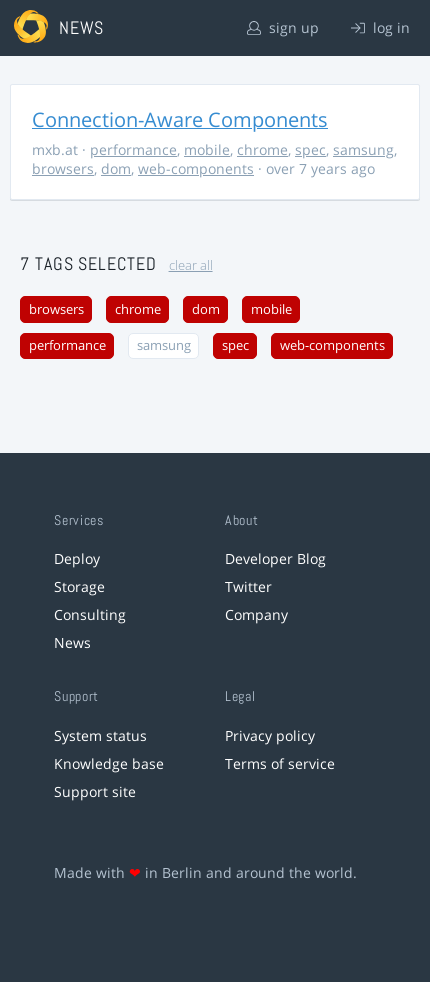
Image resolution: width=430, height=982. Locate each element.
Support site (95, 791)
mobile (207, 149)
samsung (363, 149)
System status (100, 735)
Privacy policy (270, 735)
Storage (79, 586)
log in (380, 27)
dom (116, 168)
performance (133, 149)
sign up (283, 27)
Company (256, 614)
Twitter (248, 586)
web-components (196, 168)
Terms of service (280, 763)
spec (310, 149)
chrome (262, 149)
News (72, 642)
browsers (63, 168)
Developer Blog (275, 558)
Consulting (90, 614)
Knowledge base (109, 763)
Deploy (77, 558)
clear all (191, 265)
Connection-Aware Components (180, 119)
